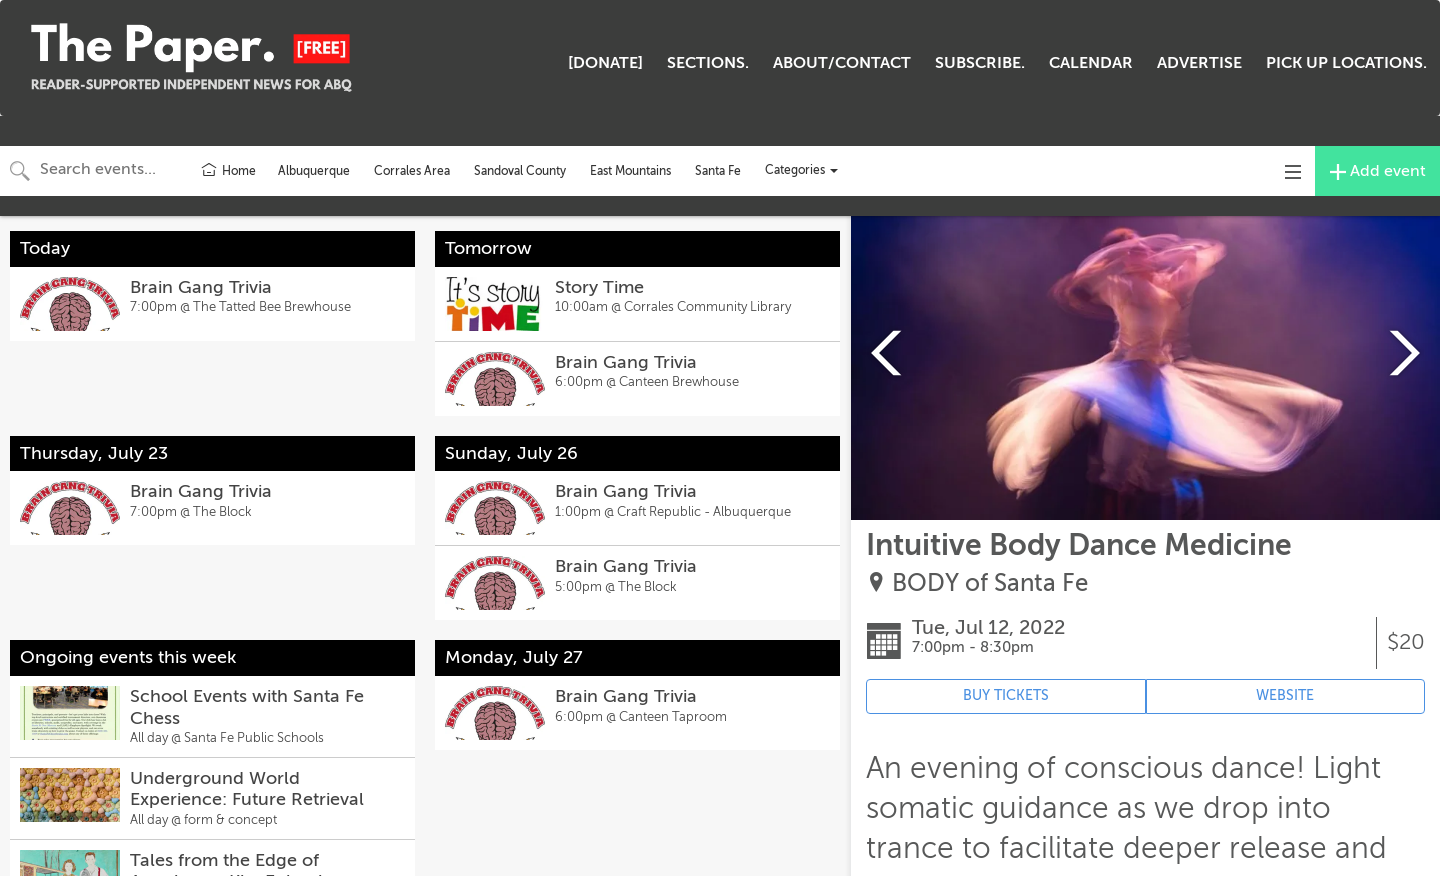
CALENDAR (1091, 63)
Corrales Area (412, 171)
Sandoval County (520, 171)
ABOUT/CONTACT (842, 63)
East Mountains (630, 171)
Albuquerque (314, 171)
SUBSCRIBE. (980, 63)
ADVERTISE (1199, 63)
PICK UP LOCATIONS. (1346, 63)
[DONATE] (605, 63)
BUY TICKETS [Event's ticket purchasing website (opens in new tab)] (1006, 695)
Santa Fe (718, 171)
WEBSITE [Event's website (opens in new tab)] (1285, 695)
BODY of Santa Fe (990, 583)
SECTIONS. (708, 63)
